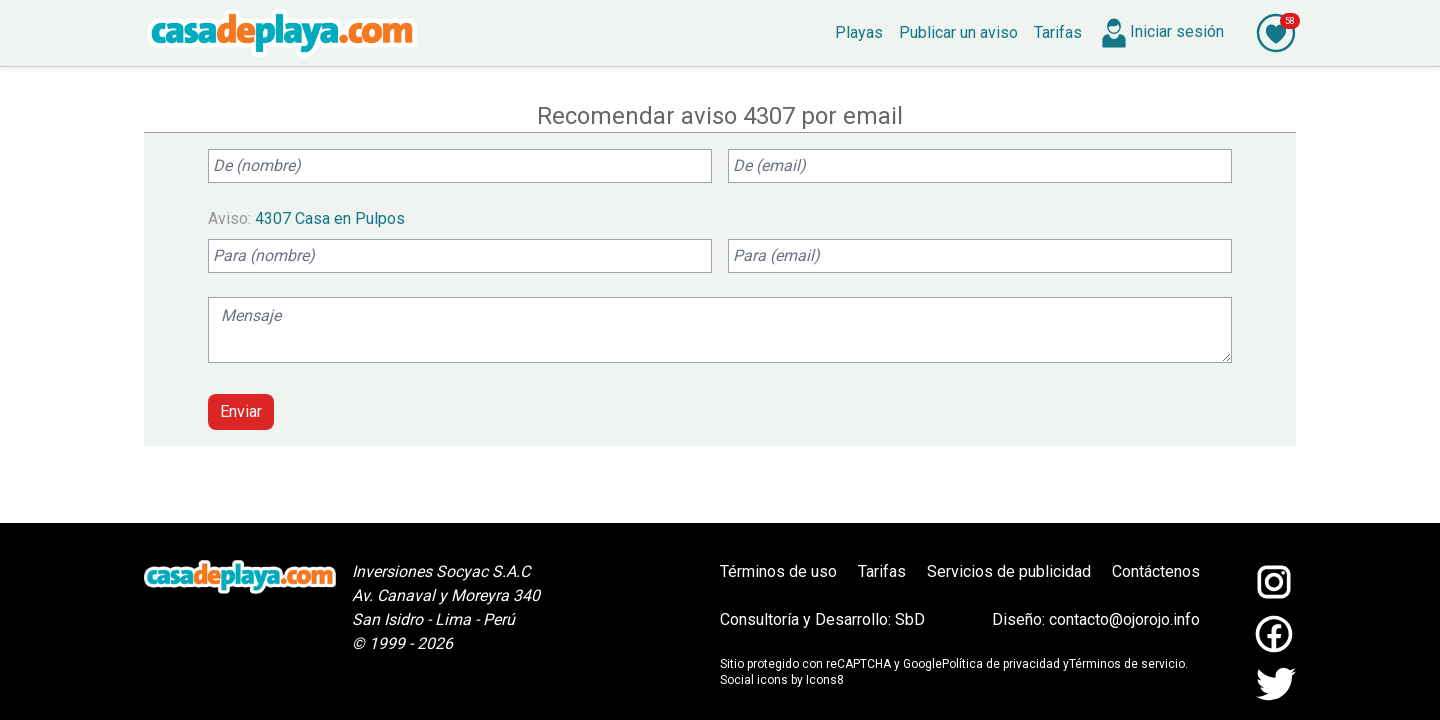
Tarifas (882, 571)
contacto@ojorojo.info (1124, 619)
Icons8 (825, 680)
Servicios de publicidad (1009, 571)
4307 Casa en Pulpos (330, 218)
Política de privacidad (1001, 664)
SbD (910, 619)
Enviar (241, 411)
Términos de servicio (1127, 664)
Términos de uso (778, 571)
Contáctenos (1156, 571)
